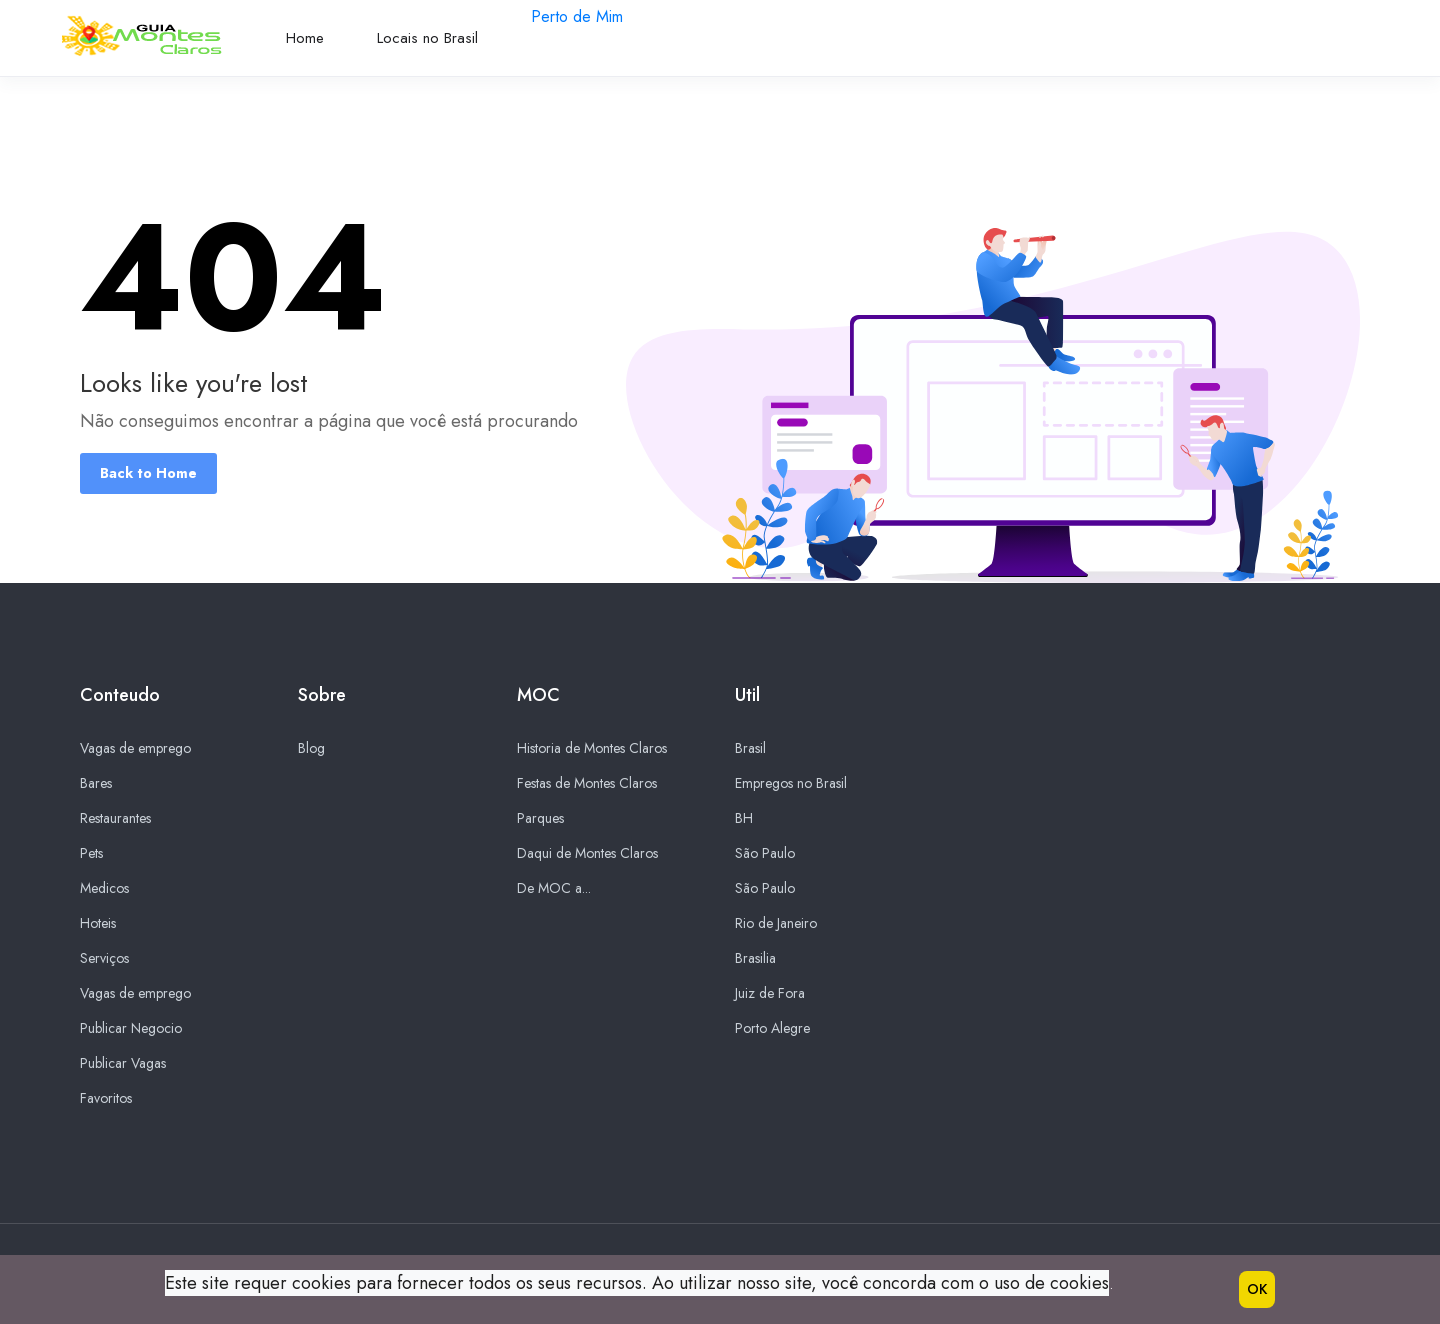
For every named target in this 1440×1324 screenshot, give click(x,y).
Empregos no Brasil (791, 784)
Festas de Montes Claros (587, 784)
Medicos (104, 889)
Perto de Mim (577, 16)
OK (1257, 1289)
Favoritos (106, 1099)
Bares (96, 784)
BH (744, 819)
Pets (91, 854)
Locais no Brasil (427, 38)
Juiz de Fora (770, 994)
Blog (311, 749)
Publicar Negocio (131, 1029)
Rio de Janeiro (776, 924)
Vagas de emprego (135, 749)
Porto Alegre (772, 1029)
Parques (540, 819)
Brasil (750, 749)
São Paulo (765, 854)
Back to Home (148, 473)
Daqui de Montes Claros (587, 854)
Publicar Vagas (123, 1064)
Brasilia (755, 959)
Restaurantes (115, 819)
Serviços (104, 959)
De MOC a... (554, 889)
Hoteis (98, 924)
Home (305, 38)
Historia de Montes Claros (592, 749)
